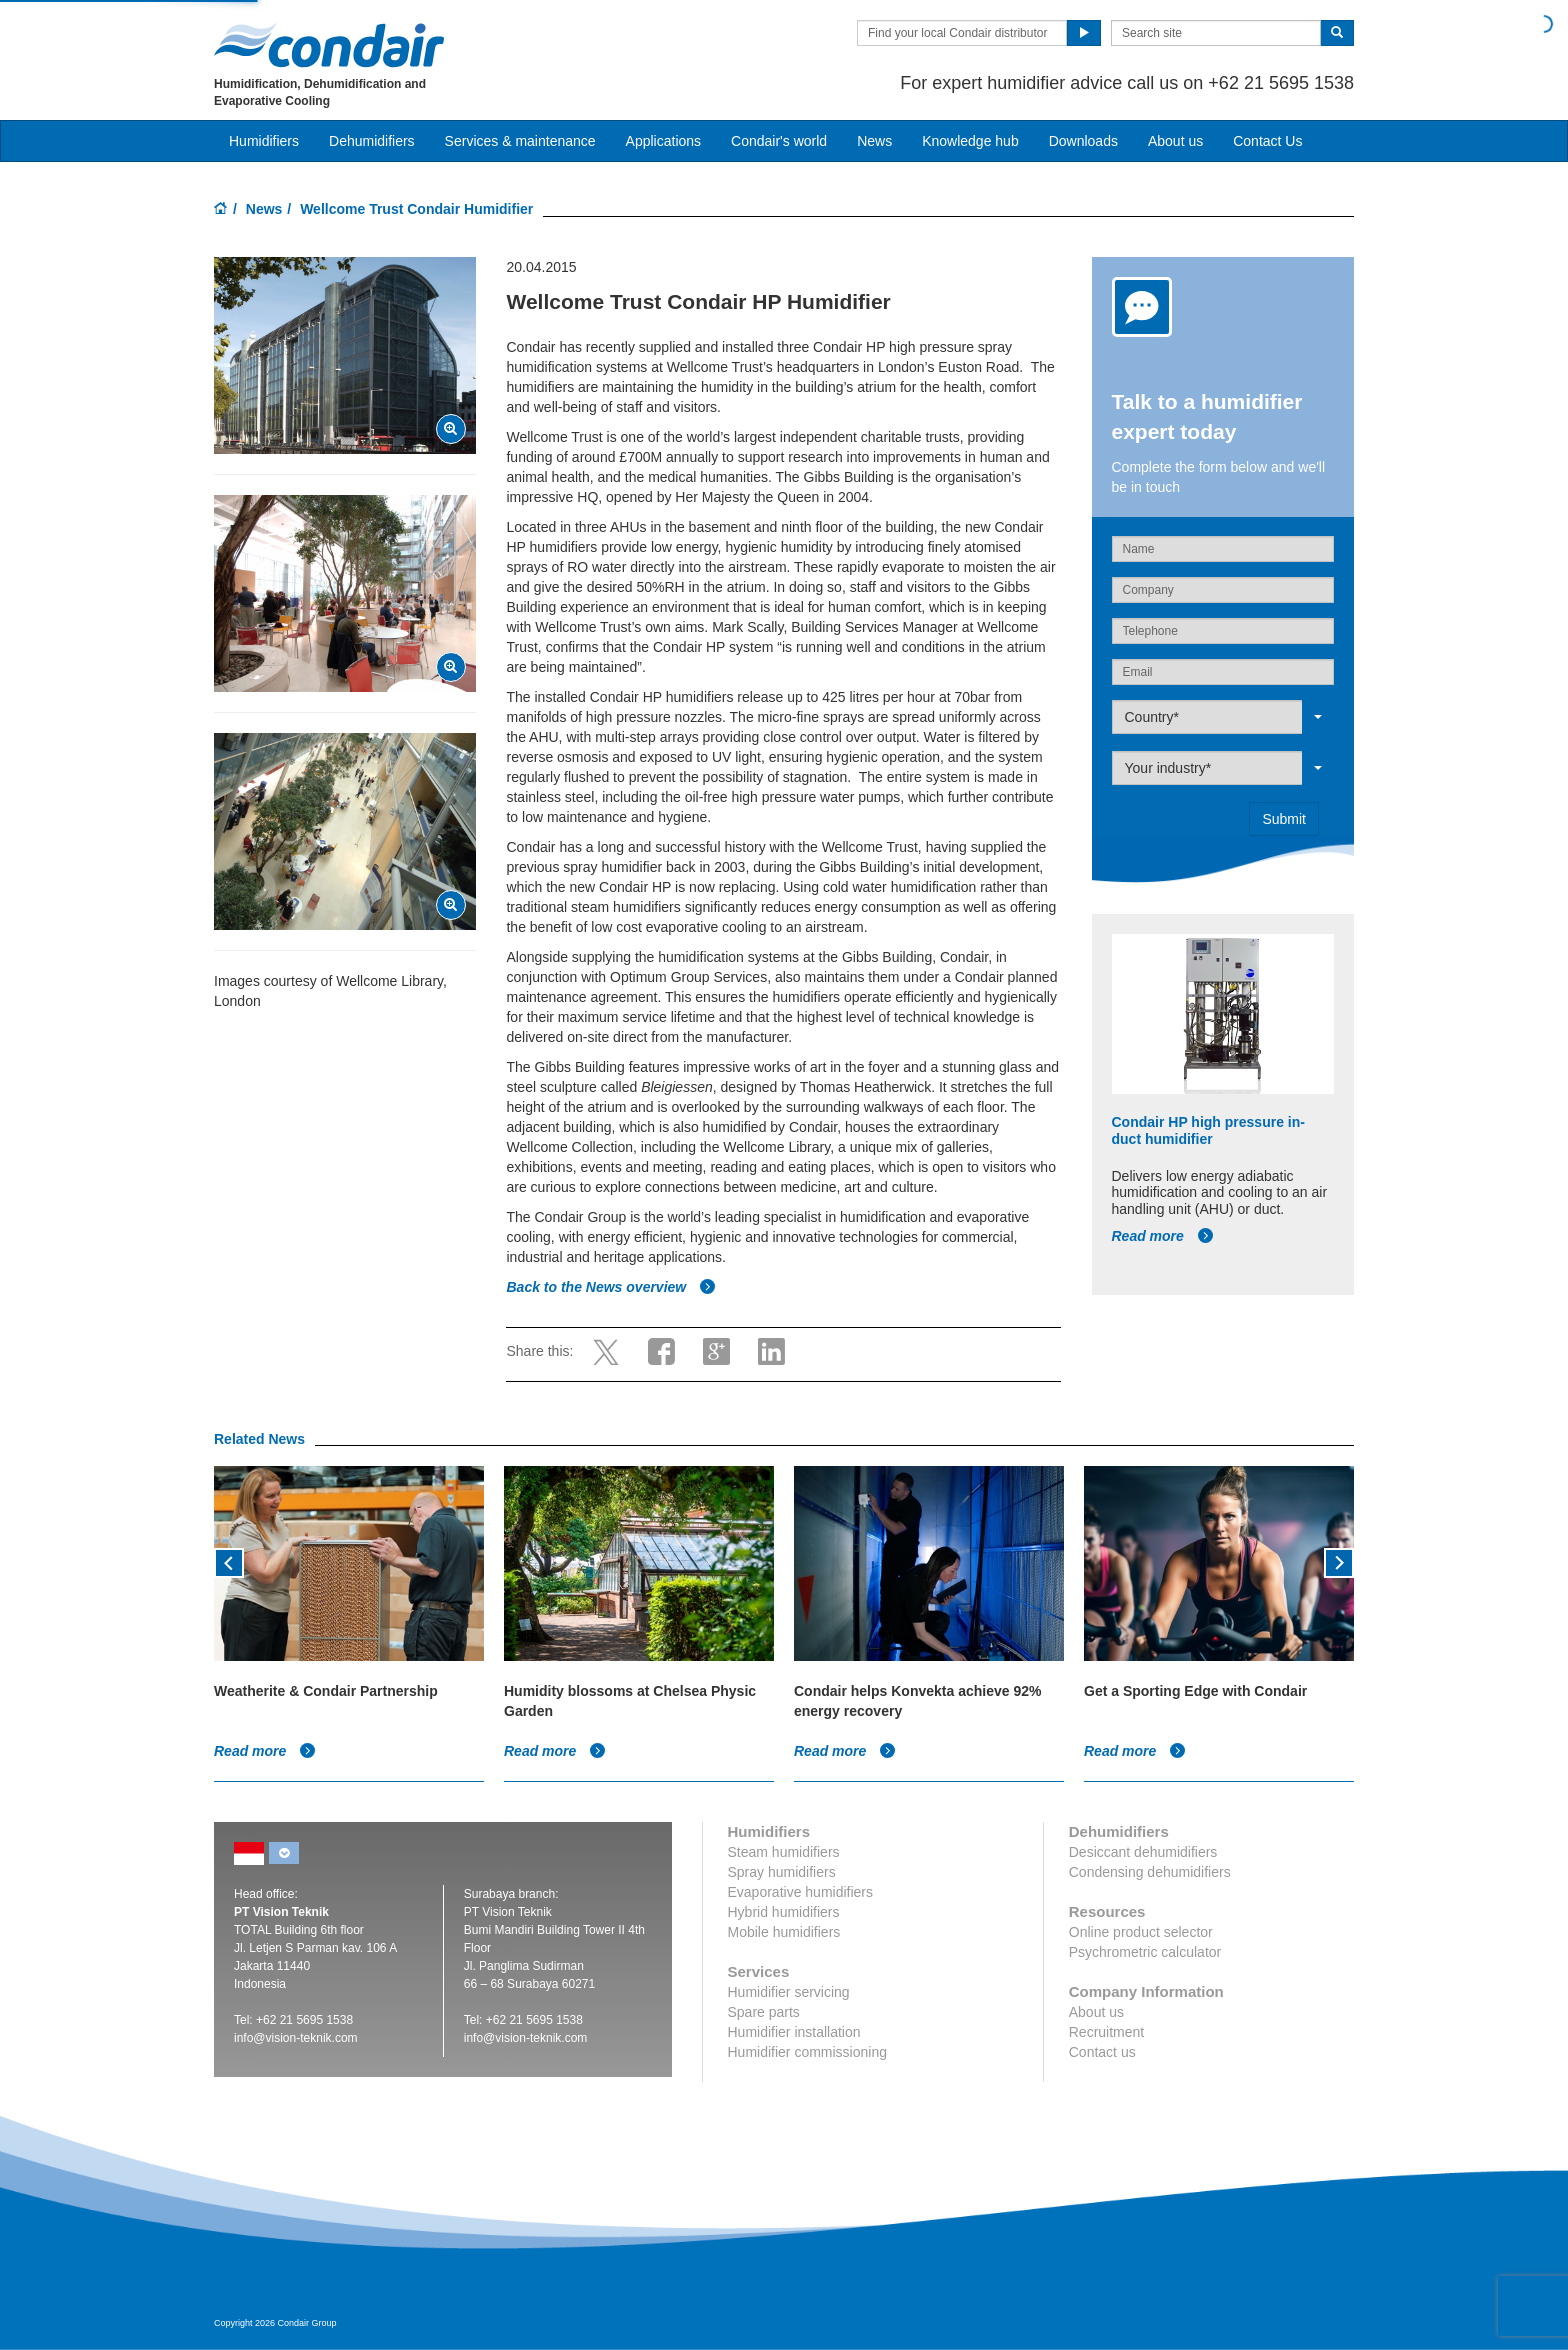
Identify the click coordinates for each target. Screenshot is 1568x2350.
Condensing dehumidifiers (1150, 1872)
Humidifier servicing (789, 1992)
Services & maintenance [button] (520, 141)
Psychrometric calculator (1145, 1952)
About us (1175, 141)
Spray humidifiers (782, 1872)
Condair (329, 45)
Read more (1163, 1236)
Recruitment (1106, 2032)
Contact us (1102, 2052)
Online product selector (1141, 1932)
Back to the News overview (611, 1287)
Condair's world (779, 141)
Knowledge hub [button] (970, 141)
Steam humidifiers (784, 1852)
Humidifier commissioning (808, 2052)
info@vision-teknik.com (296, 2038)
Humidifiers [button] (264, 141)
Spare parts (764, 2012)
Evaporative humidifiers (801, 1892)
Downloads (1083, 141)
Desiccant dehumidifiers (1143, 1852)
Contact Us (1267, 141)
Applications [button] (664, 141)
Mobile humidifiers (784, 1932)
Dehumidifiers (372, 141)
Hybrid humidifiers (784, 1912)
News (874, 141)
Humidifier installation (794, 2032)
